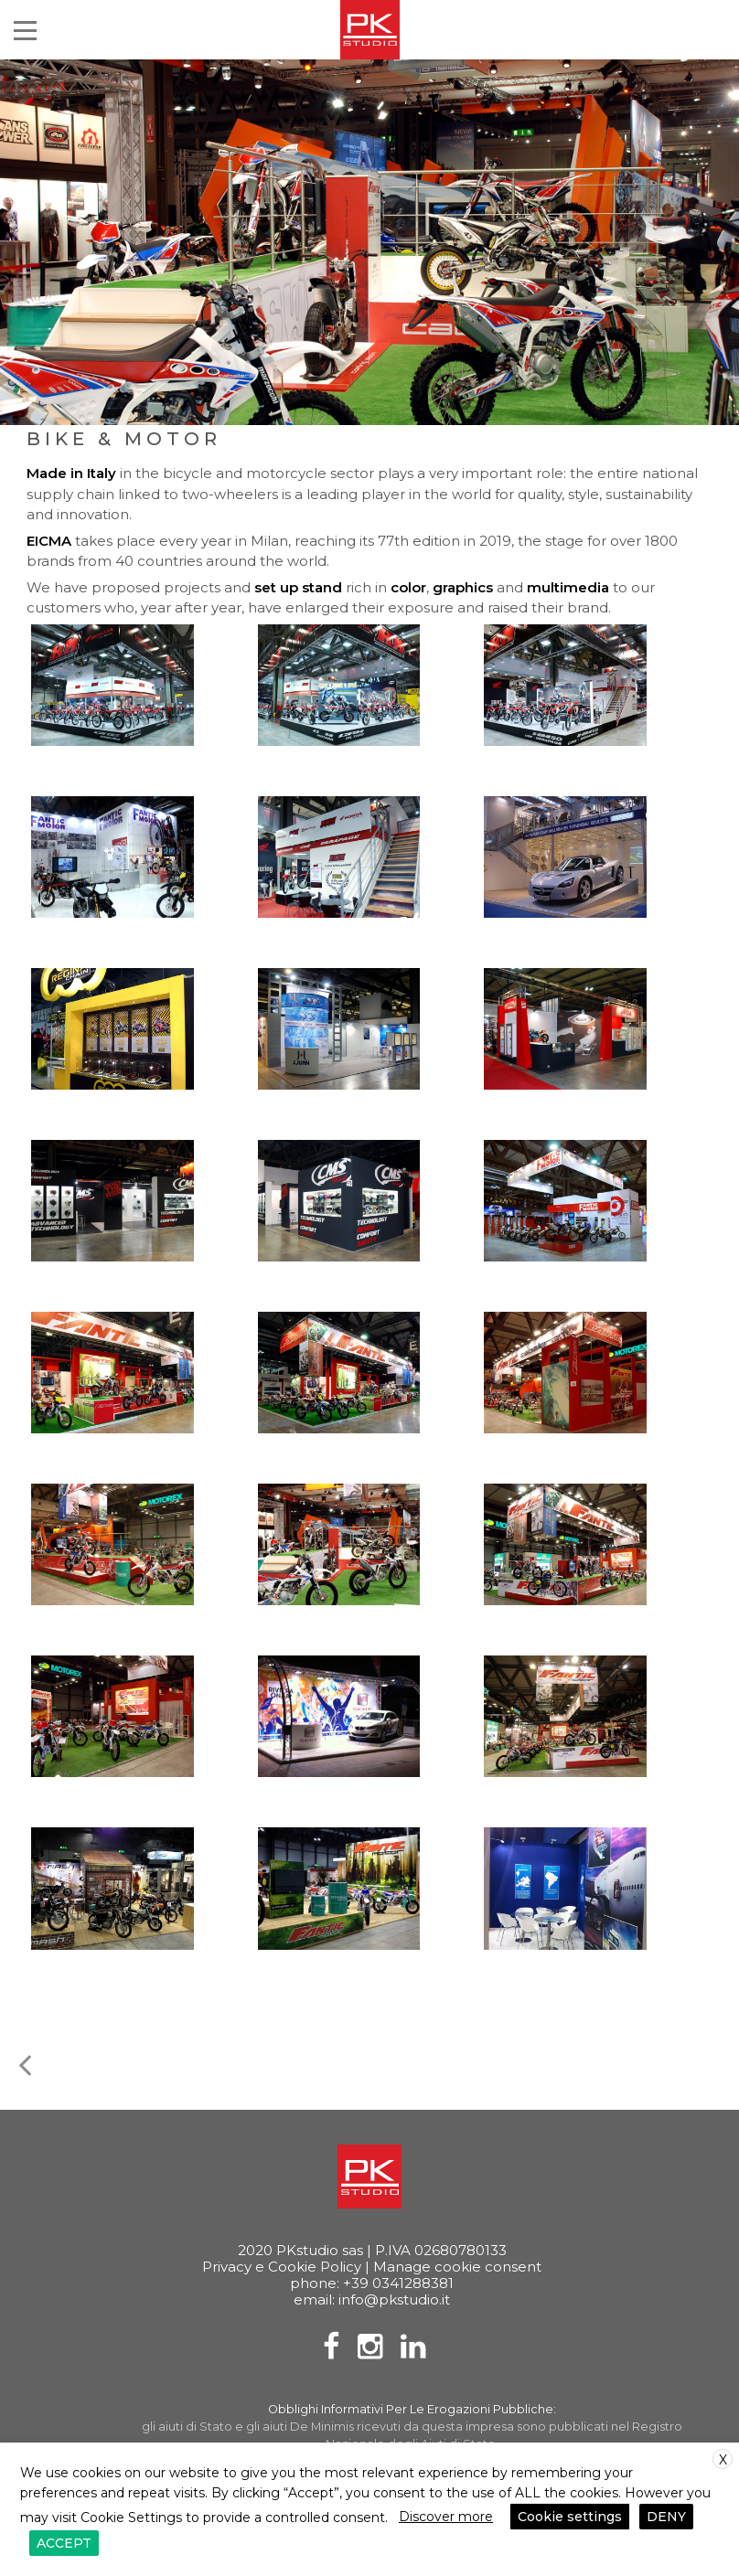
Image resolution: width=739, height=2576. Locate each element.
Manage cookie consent (457, 2266)
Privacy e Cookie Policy (281, 2266)
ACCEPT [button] (64, 2543)
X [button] (723, 2460)
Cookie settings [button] (570, 2516)
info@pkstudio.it (394, 2299)
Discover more (446, 2516)
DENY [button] (666, 2516)
